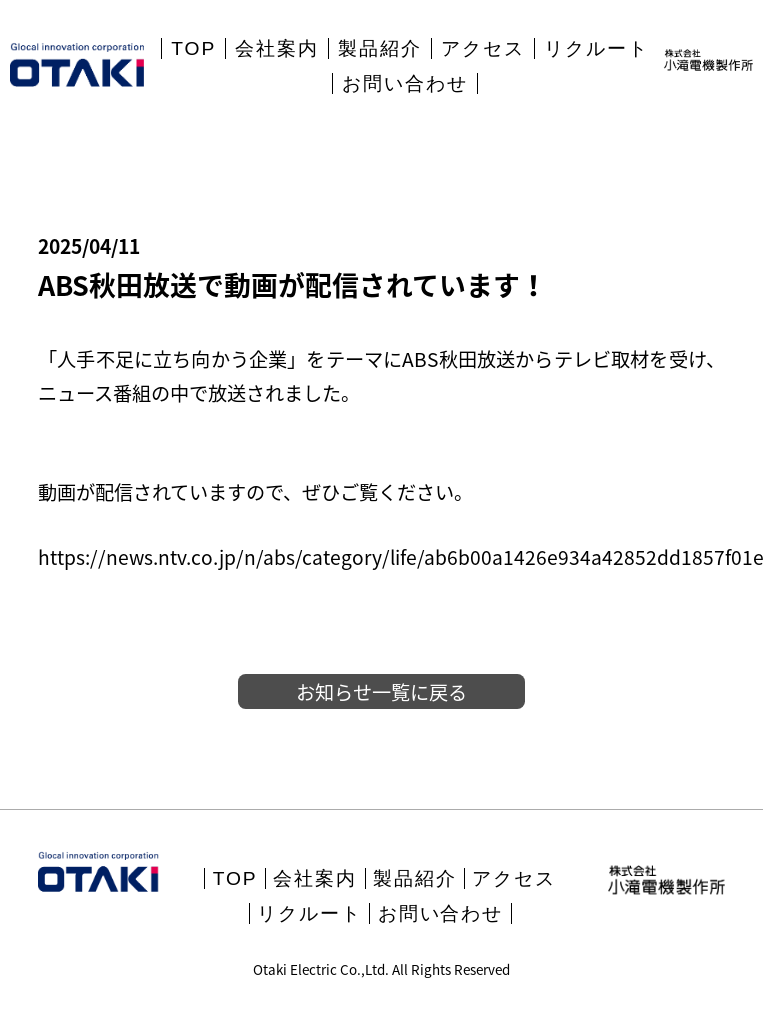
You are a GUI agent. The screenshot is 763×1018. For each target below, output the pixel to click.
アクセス (483, 48)
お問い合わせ (405, 83)
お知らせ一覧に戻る (381, 692)
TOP (193, 48)
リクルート (596, 48)
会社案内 (277, 48)
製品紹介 (380, 48)
